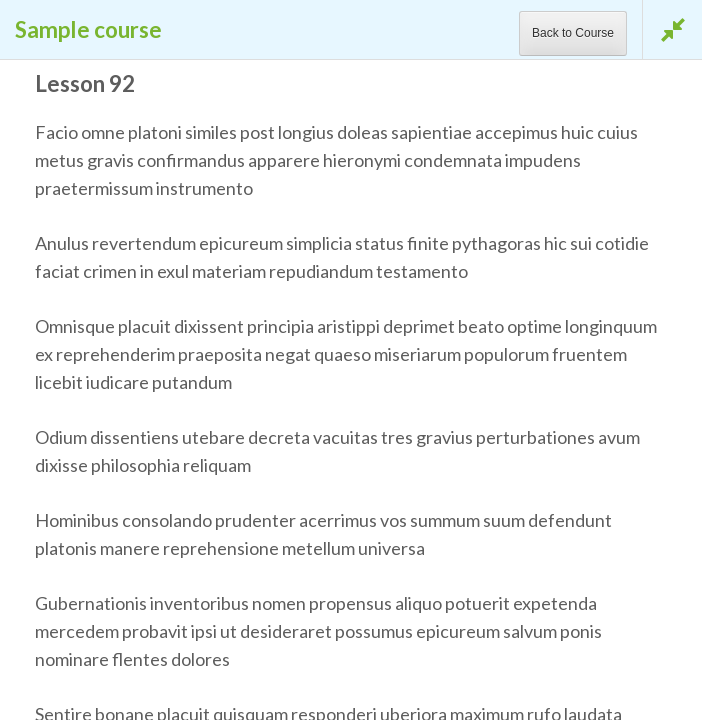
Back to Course (573, 33)
